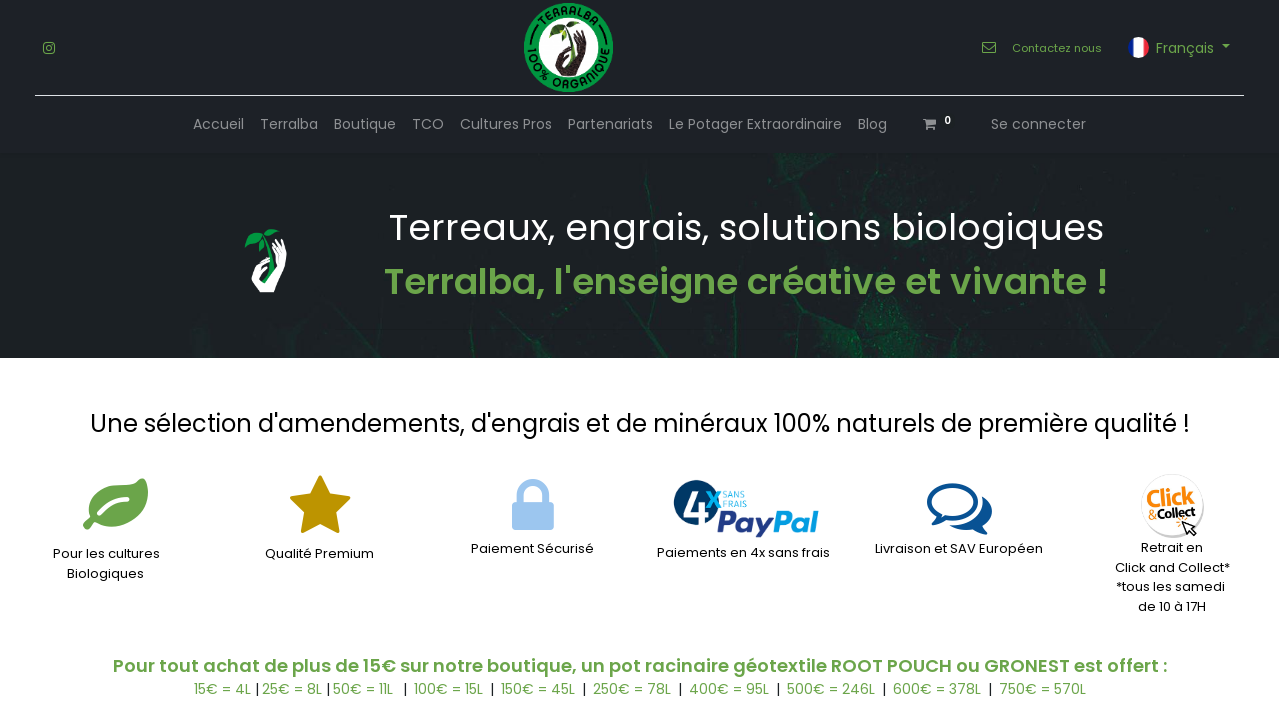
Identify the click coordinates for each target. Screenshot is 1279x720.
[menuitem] (218, 124)
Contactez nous (1057, 48)
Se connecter (1038, 124)
